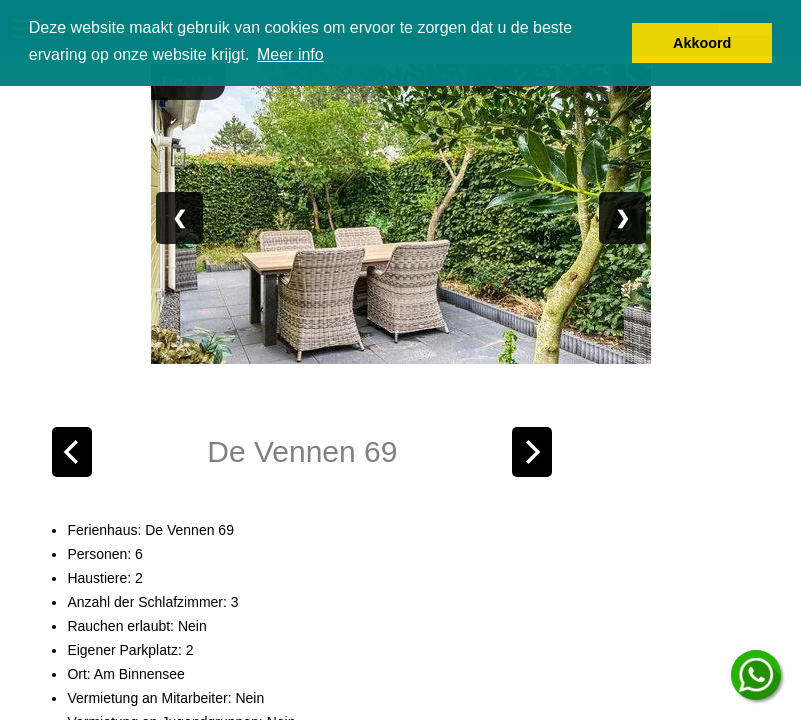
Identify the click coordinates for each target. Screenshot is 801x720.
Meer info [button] (290, 54)
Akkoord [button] (702, 43)
